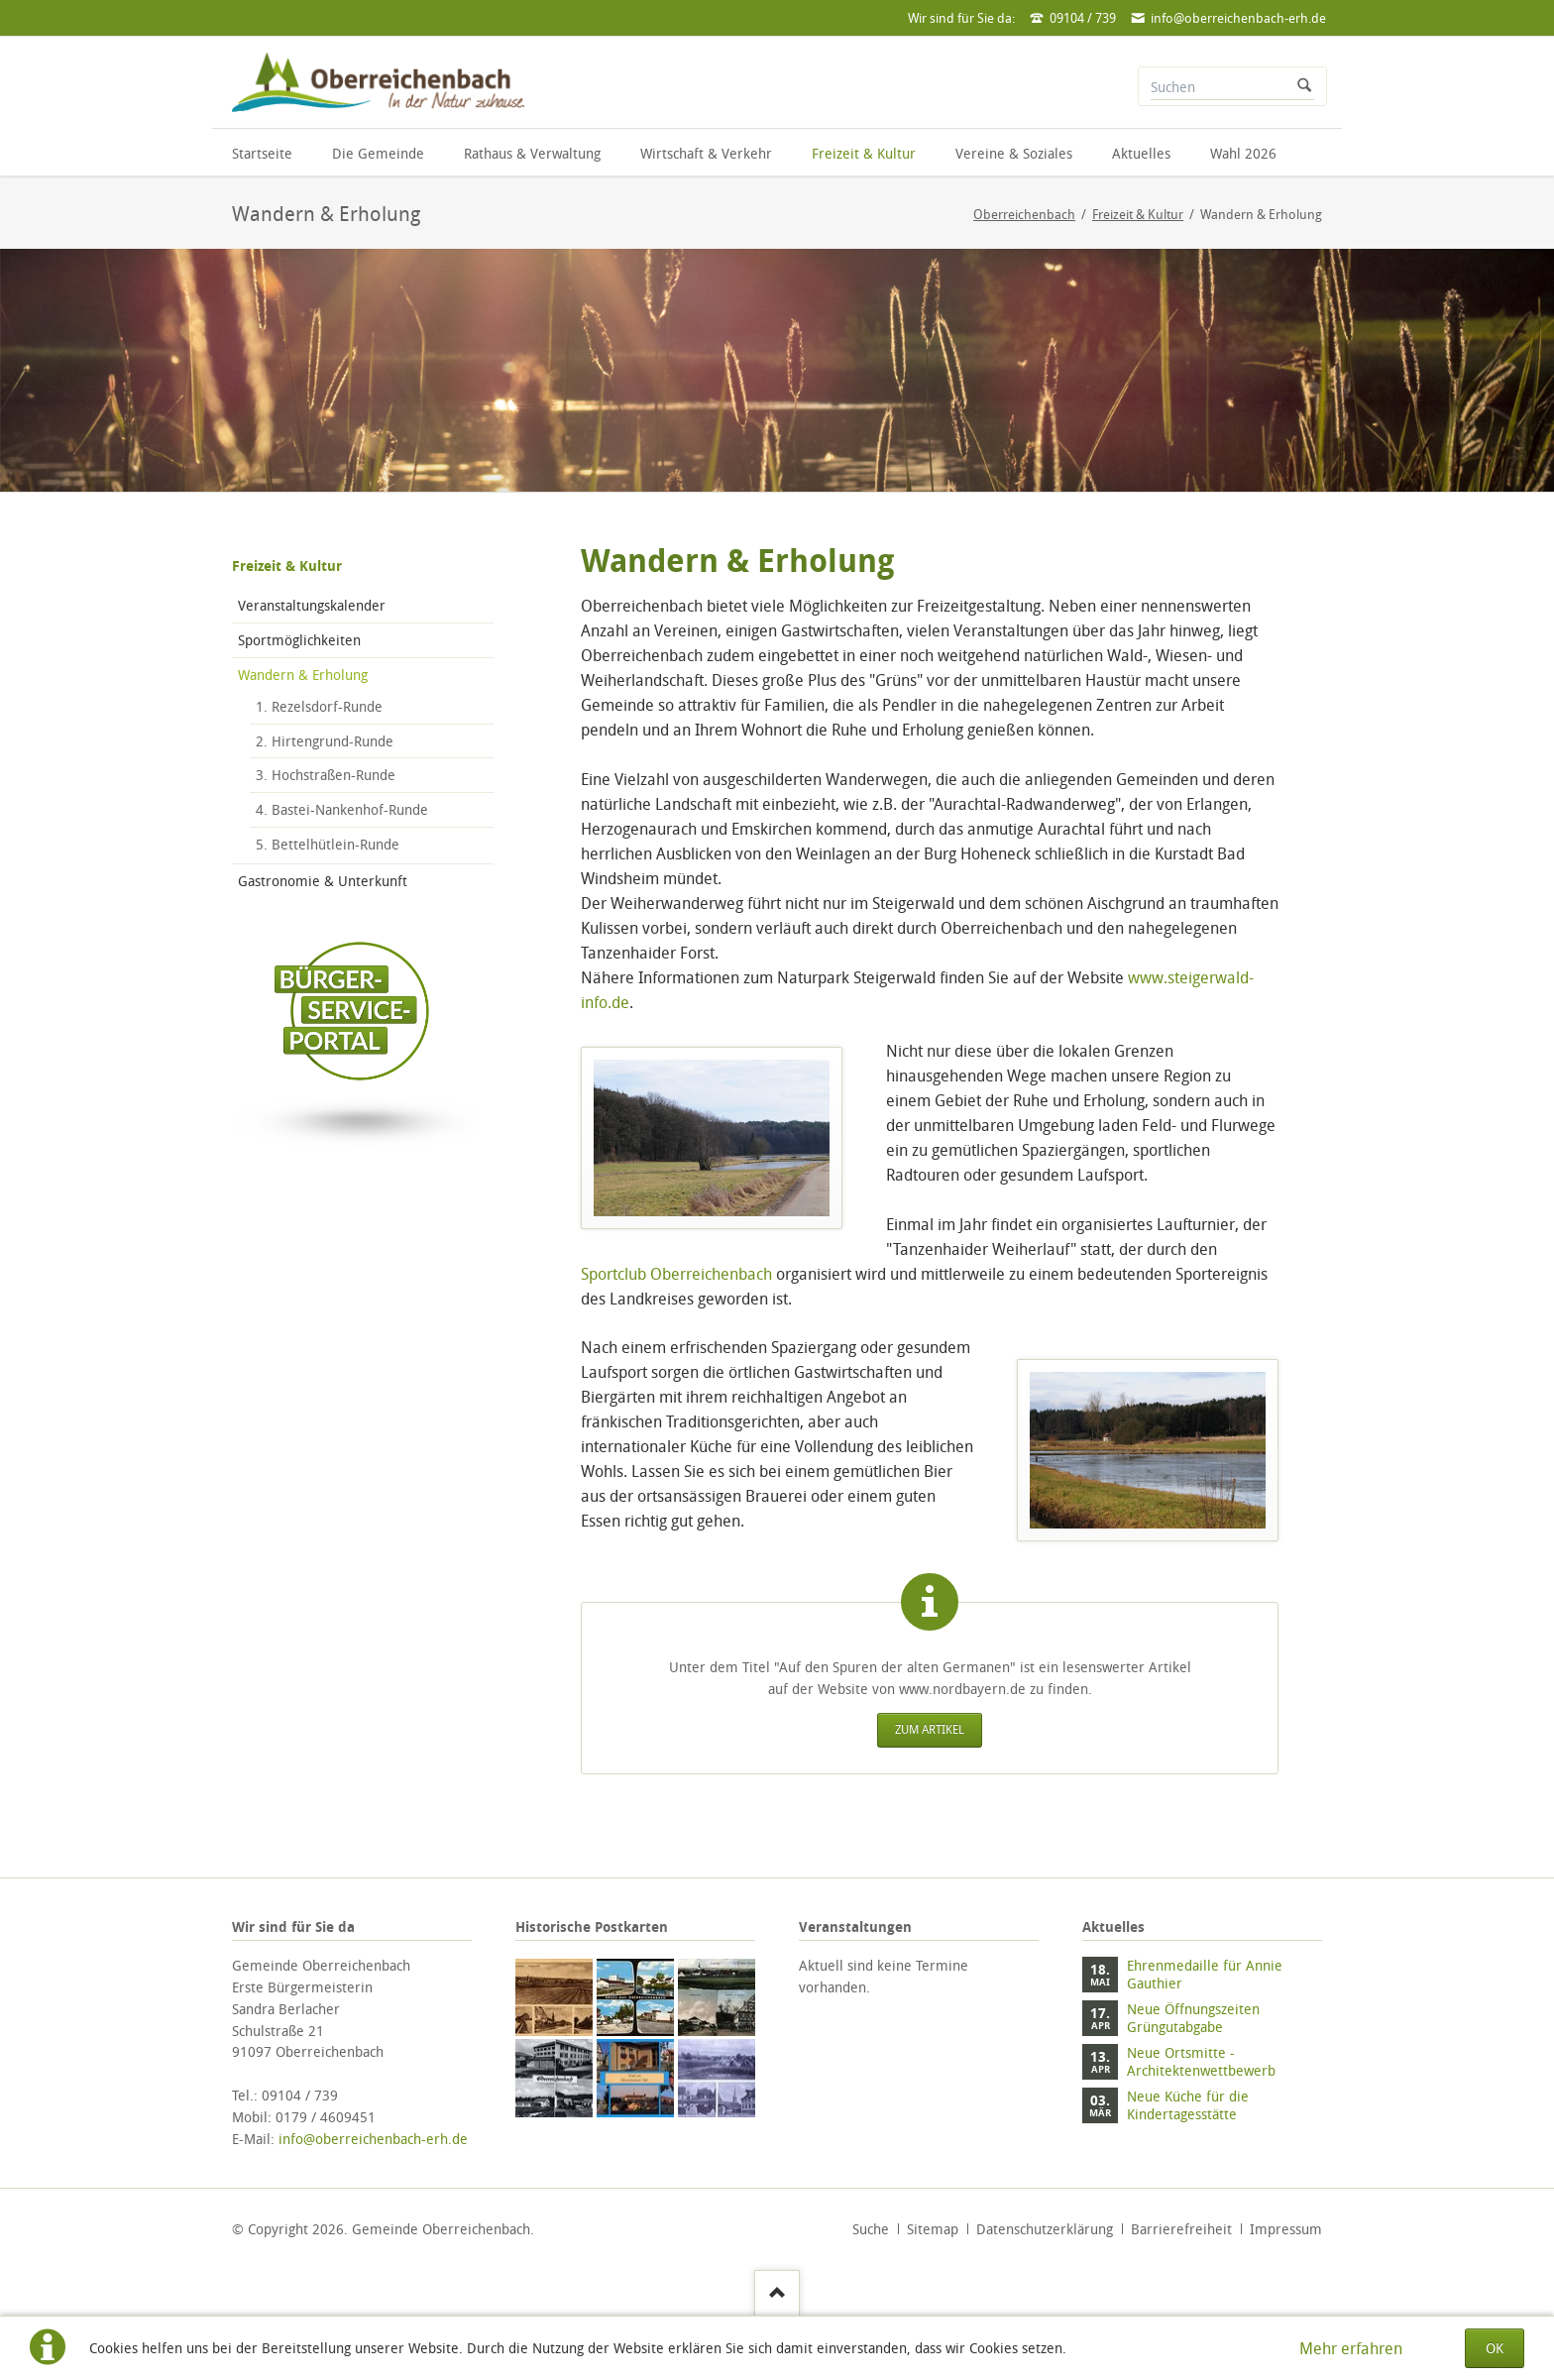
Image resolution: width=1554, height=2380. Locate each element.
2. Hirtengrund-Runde (324, 741)
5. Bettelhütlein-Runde (327, 844)
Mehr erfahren (1350, 2348)
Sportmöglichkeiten (299, 639)
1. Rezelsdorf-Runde (319, 706)
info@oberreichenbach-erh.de (373, 2138)
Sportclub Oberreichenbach (676, 1274)
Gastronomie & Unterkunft (322, 880)
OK (1494, 2347)
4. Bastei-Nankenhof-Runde (342, 809)
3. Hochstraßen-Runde (325, 774)
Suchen (1304, 86)
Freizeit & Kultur (287, 565)
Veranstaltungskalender (312, 605)
